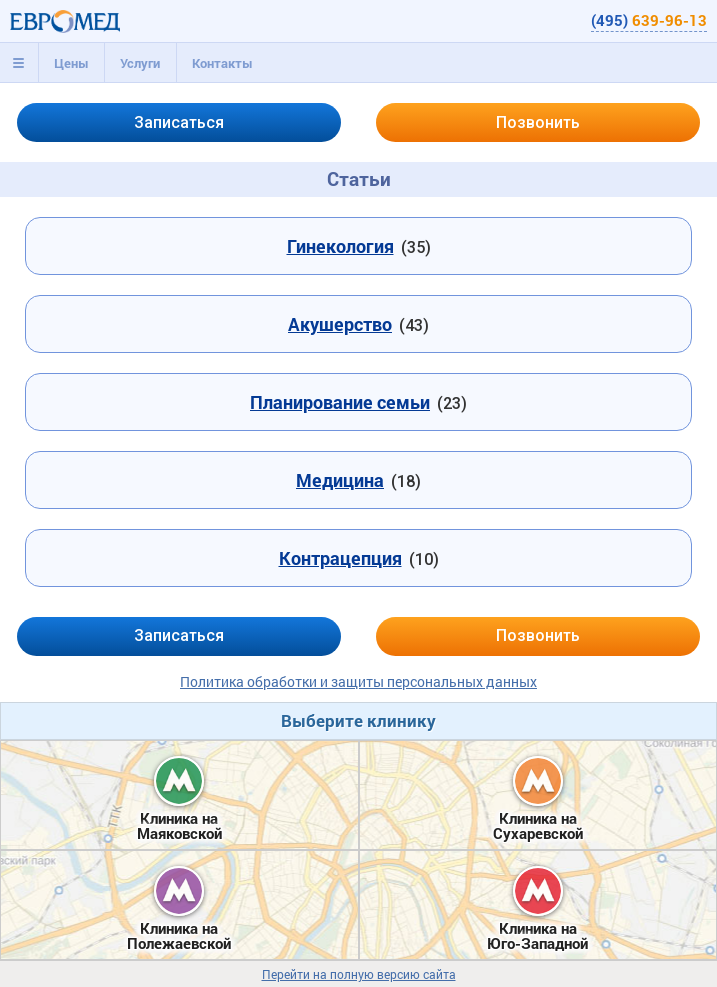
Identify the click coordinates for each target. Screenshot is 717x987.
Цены (71, 63)
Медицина (340, 480)
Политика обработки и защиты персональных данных (358, 681)
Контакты (222, 63)
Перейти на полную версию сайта (359, 974)
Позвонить (538, 122)
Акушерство (340, 324)
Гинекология (340, 246)
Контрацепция (340, 558)
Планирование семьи (340, 402)
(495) (649, 20)
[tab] (19, 63)
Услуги (140, 63)
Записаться (179, 122)
